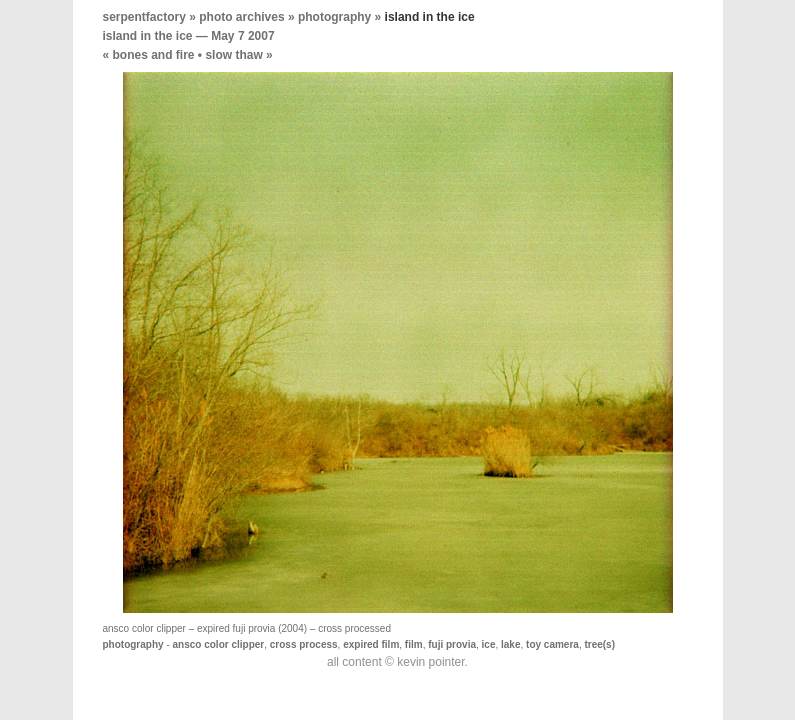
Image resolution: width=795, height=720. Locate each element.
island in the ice (148, 36)
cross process (304, 644)
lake (510, 644)
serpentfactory (144, 17)
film (414, 644)
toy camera (552, 644)
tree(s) (599, 644)
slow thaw (233, 55)
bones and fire (154, 55)
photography (334, 17)
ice (489, 644)
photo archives (241, 17)
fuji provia (452, 644)
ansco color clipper (219, 644)
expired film (371, 644)
